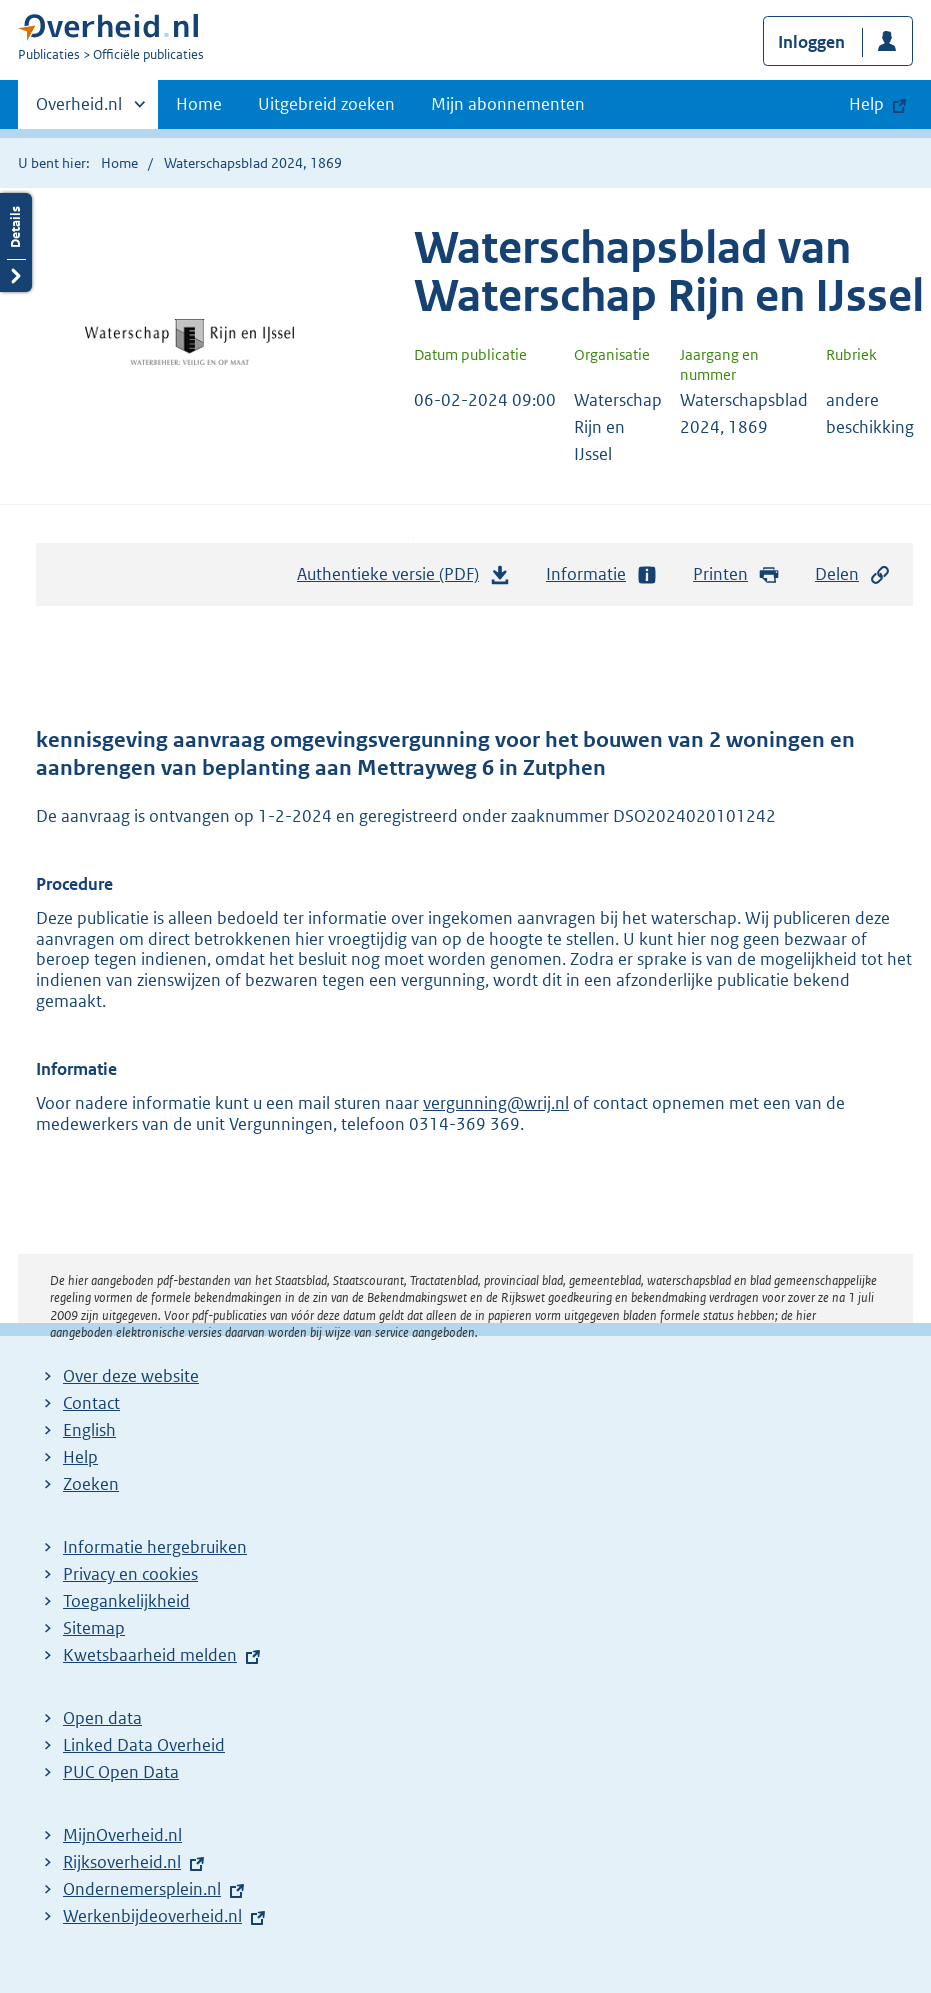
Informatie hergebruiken (155, 1547)
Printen (736, 574)
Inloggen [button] (811, 42)
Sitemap (94, 1628)
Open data (102, 1718)
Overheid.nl (79, 110)
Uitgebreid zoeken (326, 104)
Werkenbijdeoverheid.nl (152, 1916)
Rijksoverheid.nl (122, 1862)
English (89, 1430)
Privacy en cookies (130, 1574)
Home (199, 104)
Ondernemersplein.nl (142, 1889)
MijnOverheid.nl (122, 1835)
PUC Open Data (121, 1772)
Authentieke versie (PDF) (404, 579)
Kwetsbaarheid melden (150, 1655)
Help (80, 1457)
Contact (91, 1403)
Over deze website (131, 1376)
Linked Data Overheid (144, 1745)
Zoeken (91, 1484)
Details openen (16, 242)
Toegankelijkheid (126, 1601)
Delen (853, 574)
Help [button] (866, 104)
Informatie (602, 574)
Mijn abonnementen (508, 104)
